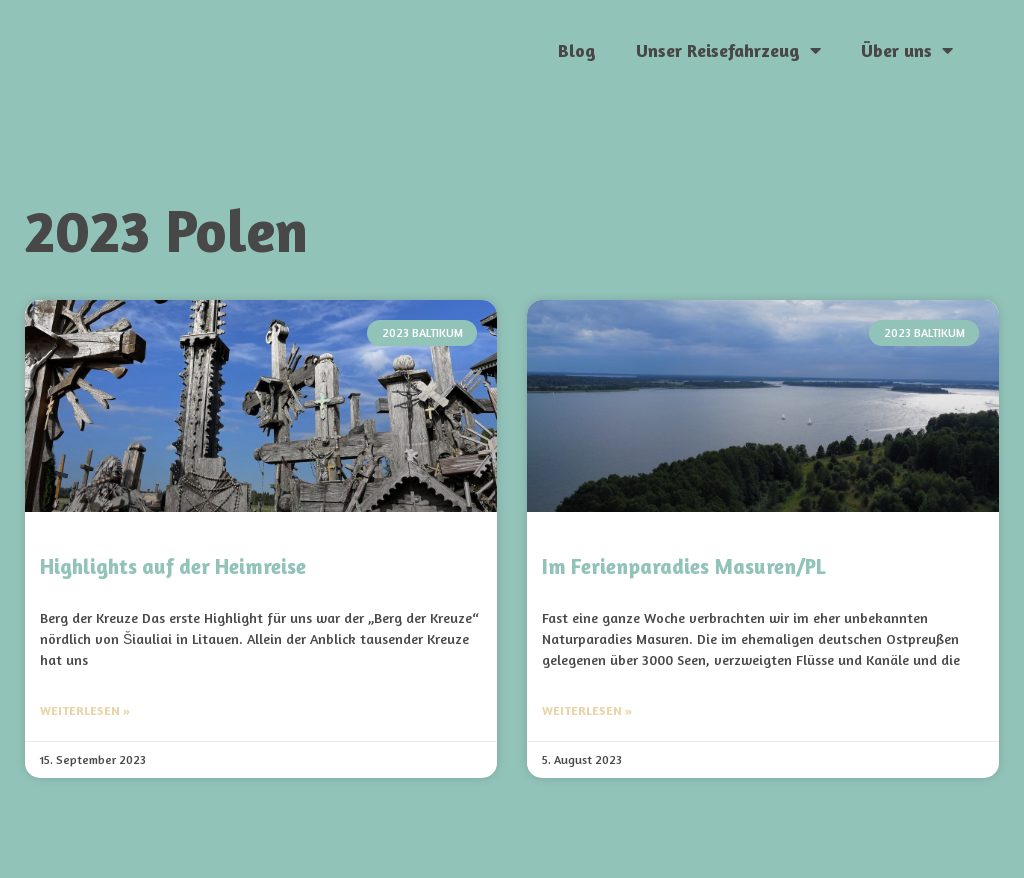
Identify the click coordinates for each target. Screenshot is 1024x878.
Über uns (907, 50)
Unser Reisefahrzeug (728, 50)
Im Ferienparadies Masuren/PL (683, 566)
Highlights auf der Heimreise (173, 566)
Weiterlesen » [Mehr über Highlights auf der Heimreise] (85, 710)
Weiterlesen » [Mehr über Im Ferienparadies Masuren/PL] (587, 710)
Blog (577, 50)
